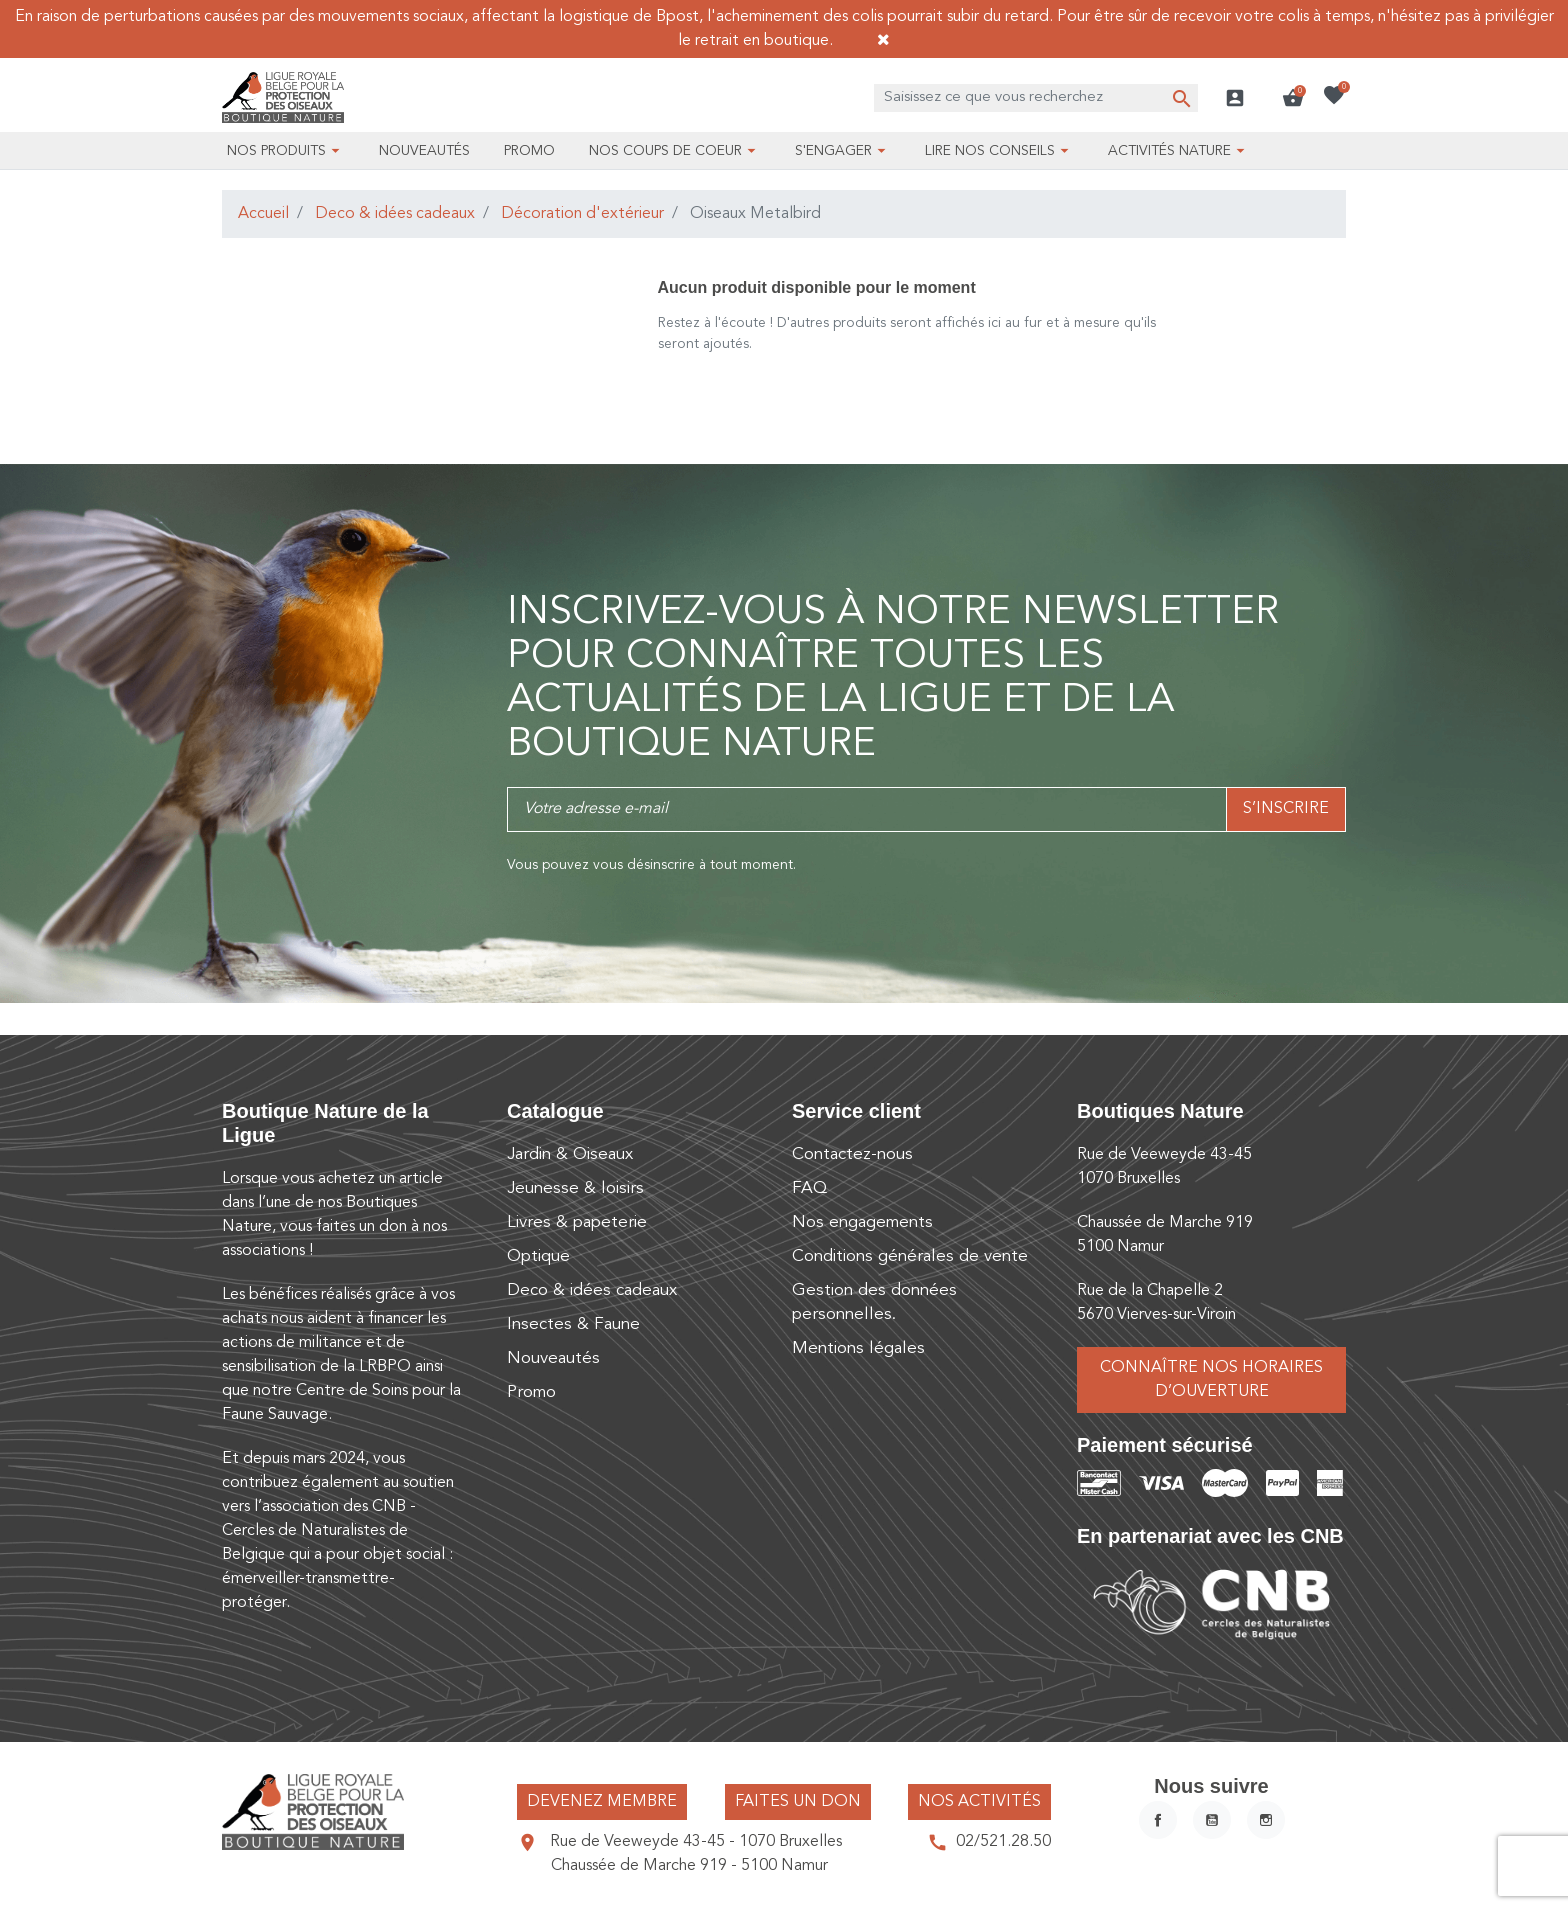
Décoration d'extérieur (582, 214)
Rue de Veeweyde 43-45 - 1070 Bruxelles (696, 1842)
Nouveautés (553, 1358)
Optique (538, 1256)
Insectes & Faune (573, 1324)
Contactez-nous (852, 1154)
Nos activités (979, 1802)
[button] (1293, 98)
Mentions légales (858, 1348)
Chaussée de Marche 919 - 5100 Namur (689, 1866)
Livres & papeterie (577, 1222)
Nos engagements (862, 1222)
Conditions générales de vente (910, 1256)
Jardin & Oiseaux (570, 1154)
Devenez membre (602, 1802)
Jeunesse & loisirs (575, 1188)
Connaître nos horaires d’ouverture (1211, 1380)
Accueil (263, 214)
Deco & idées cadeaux (395, 214)
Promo (531, 1392)
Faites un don (798, 1802)
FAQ (809, 1188)
